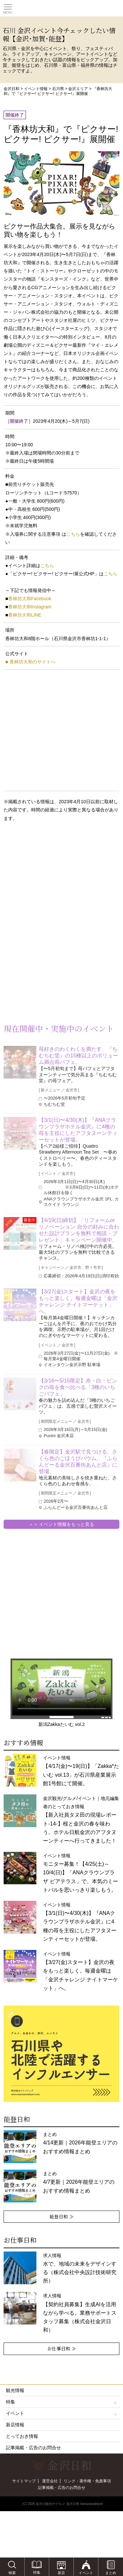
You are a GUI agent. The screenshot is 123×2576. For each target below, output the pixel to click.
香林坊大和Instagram (29, 606)
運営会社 (50, 2481)
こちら (73, 534)
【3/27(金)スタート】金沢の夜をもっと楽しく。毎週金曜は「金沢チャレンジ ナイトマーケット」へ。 (78, 1301)
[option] (61, 2054)
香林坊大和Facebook (29, 598)
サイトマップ (24, 2481)
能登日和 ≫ (62, 2216)
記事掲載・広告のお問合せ (33, 2447)
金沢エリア (78, 88)
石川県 (58, 88)
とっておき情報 (22, 2436)
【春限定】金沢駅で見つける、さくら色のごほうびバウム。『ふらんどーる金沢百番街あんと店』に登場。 (78, 1461)
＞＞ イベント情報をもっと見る (61, 1524)
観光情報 (15, 2390)
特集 (61, 2402)
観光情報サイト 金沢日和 (61, 8)
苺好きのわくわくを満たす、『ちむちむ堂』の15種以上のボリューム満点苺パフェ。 (78, 1055)
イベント (61, 2413)
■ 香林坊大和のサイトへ (30, 661)
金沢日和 (11, 88)
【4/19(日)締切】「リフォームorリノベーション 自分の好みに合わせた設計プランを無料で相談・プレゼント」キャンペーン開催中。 (79, 1230)
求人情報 (79, 2313)
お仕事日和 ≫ (61, 2348)
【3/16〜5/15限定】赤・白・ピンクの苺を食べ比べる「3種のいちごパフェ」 (78, 1387)
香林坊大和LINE (24, 615)
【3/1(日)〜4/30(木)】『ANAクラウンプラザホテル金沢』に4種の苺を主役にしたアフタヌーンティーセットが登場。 (78, 1129)
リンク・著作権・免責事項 (87, 2481)
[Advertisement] (52, 880)
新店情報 (15, 2424)
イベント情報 (36, 88)
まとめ (80, 2143)
